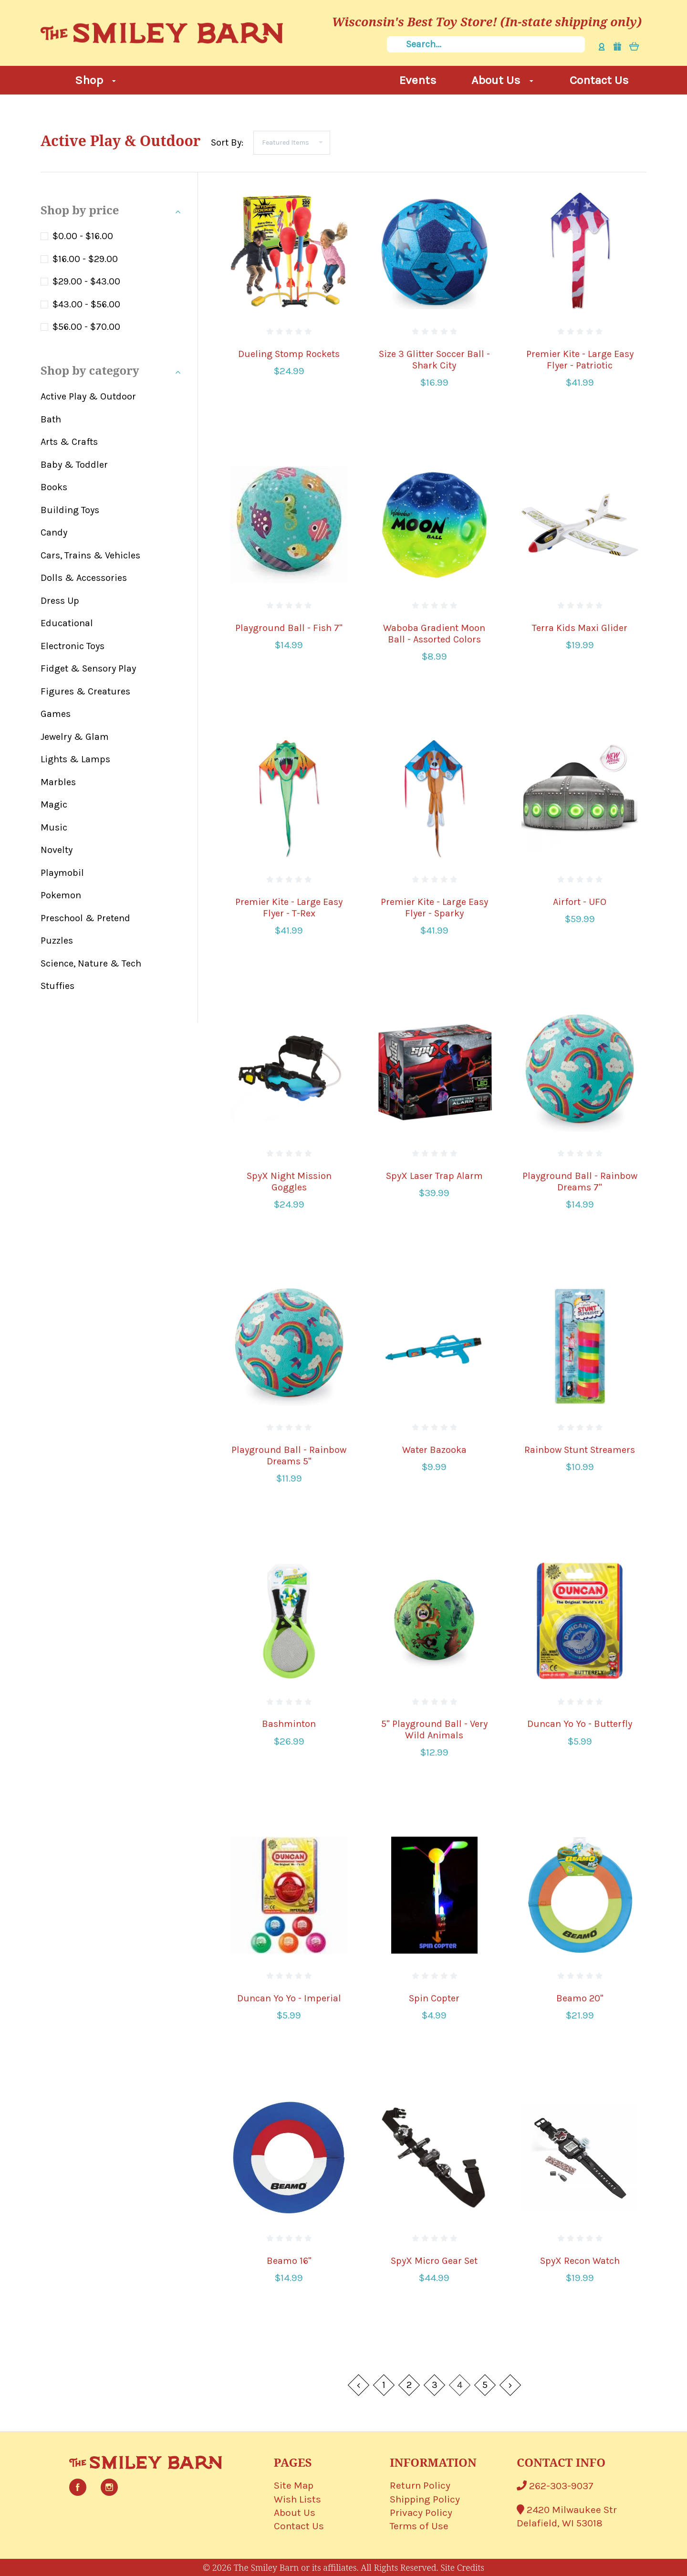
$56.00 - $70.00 (86, 326)
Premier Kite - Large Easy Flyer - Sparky (434, 907)
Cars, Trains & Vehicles (90, 555)
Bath (51, 419)
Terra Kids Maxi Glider (579, 627)
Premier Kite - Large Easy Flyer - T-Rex (289, 907)
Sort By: (227, 142)
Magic (54, 804)
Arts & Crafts (69, 441)
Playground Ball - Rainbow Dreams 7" (579, 1181)
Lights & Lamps (75, 759)
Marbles (58, 782)
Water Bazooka (434, 1449)
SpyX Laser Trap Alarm (434, 1175)
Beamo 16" (289, 2260)
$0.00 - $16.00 (82, 236)
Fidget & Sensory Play (88, 668)
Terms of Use (419, 2526)
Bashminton (289, 1723)
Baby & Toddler (74, 464)
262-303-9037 (555, 2486)
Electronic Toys (72, 646)
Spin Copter (434, 1998)
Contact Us (599, 80)
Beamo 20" (580, 1998)
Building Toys (70, 510)
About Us (502, 80)
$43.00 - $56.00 (86, 304)
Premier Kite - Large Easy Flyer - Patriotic (580, 359)
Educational (67, 623)
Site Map (293, 2485)
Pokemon (61, 895)
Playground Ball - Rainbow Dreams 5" (288, 1455)
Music (54, 827)
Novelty (57, 849)
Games (56, 713)
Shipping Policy (425, 2499)
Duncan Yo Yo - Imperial (289, 1998)
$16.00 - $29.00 (85, 258)
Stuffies (57, 985)
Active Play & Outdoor (88, 396)
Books (54, 487)
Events (418, 80)
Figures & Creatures (85, 691)
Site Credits (462, 2567)
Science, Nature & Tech (91, 963)
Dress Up (60, 600)
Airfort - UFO (579, 901)
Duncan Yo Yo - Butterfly (579, 1723)
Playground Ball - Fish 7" (289, 627)
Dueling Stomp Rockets (289, 353)
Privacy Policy (421, 2512)
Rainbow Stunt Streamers (579, 1449)
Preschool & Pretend (85, 918)
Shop (95, 80)
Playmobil (62, 872)
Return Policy (420, 2485)
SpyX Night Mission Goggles (289, 1181)
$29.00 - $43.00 (86, 281)
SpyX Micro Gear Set (434, 2260)
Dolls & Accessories (84, 577)
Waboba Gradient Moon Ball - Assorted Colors (434, 633)
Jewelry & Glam (75, 736)
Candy (54, 532)
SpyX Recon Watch (580, 2260)
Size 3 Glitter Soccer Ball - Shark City (434, 359)
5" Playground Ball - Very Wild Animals (434, 1729)
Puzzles (57, 940)
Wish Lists (297, 2499)
